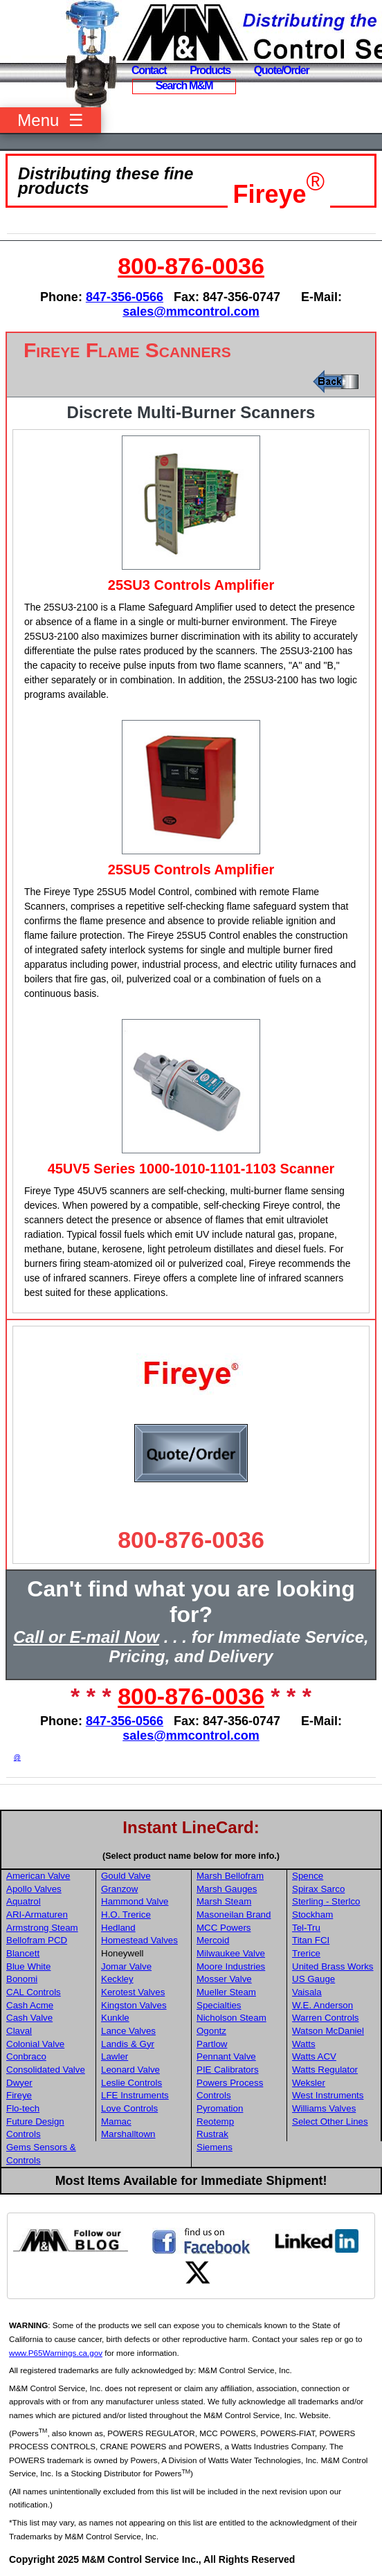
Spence (307, 1876)
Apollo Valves (34, 1889)
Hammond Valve (135, 1901)
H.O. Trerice (126, 1914)
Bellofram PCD (36, 1940)
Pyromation (220, 2108)
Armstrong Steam (42, 1927)
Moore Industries (231, 1966)
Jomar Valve (126, 1966)
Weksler (308, 2083)
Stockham (312, 1914)
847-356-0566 (124, 297)
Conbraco (26, 2056)
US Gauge (313, 1979)
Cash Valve (29, 2017)
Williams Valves (324, 2108)
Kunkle (115, 2017)
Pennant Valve (226, 2056)
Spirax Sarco (318, 1889)
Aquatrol (23, 1901)
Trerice (306, 1953)
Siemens (215, 2147)
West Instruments (327, 2095)
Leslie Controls (131, 2083)
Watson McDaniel (328, 2031)
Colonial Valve (35, 2044)
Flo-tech (22, 2108)
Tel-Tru (306, 1927)
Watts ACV (314, 2056)
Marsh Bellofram (230, 1876)
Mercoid (213, 1940)
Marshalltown (128, 2134)
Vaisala (307, 1992)
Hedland (118, 1927)
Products (210, 70)
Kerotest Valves (133, 1992)
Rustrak (212, 2134)
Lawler (114, 2056)
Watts (304, 2044)
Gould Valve (126, 1876)
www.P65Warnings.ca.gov (55, 2352)
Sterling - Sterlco (326, 1901)
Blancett (22, 1953)
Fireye (270, 194)
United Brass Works (333, 1966)
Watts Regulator (325, 2069)
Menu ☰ (50, 120)
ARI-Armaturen (37, 1914)
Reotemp (215, 2121)
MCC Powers (224, 1927)
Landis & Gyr (127, 2044)
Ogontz (211, 2031)
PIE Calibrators (228, 2069)
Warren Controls (325, 2017)
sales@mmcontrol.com (191, 311)
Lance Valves (128, 2031)
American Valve (38, 1876)
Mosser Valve (224, 1979)
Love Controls (129, 2108)
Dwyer (19, 2083)
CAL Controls (33, 1992)
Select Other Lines (330, 2121)
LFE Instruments (135, 2095)
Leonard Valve (130, 2069)
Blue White (28, 1966)
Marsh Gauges (227, 1889)
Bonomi (21, 1979)
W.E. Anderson (322, 2005)
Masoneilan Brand (234, 1914)
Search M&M (184, 85)
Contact (148, 70)
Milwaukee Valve (231, 1953)
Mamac (116, 2121)
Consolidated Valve (45, 2069)
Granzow (119, 1889)
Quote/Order (281, 70)
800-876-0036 (191, 266)
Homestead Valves (139, 1940)
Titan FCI (310, 1940)
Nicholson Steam (231, 2017)
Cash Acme (29, 2005)
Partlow (212, 2044)
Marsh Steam (224, 1901)
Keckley (117, 1979)
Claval (19, 2031)
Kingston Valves (134, 2005)
